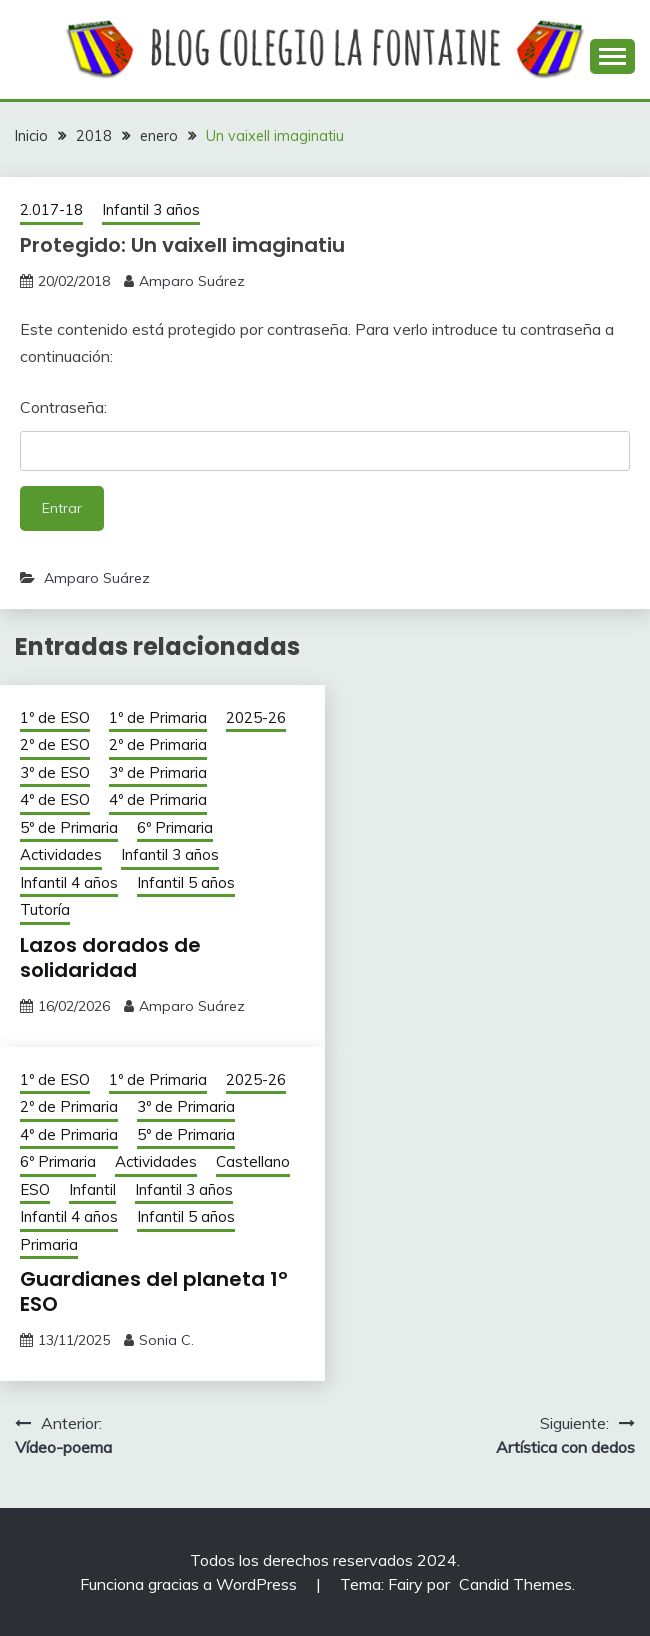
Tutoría (45, 909)
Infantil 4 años (69, 882)
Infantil (92, 1189)
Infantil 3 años (151, 209)
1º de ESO (55, 717)
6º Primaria (175, 827)
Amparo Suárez (192, 281)
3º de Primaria (158, 772)
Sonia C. (166, 1340)
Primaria (49, 1244)
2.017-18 (51, 209)
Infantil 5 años (186, 882)
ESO (35, 1189)
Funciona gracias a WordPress (190, 1584)
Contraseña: (325, 434)
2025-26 (256, 717)
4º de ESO (55, 799)
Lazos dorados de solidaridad (110, 957)
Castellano (253, 1161)
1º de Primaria (158, 717)
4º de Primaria (158, 799)
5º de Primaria (69, 827)
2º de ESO (55, 744)
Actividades (61, 854)
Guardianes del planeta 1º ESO (154, 1291)
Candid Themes (515, 1584)
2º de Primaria (158, 744)
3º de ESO (55, 772)
